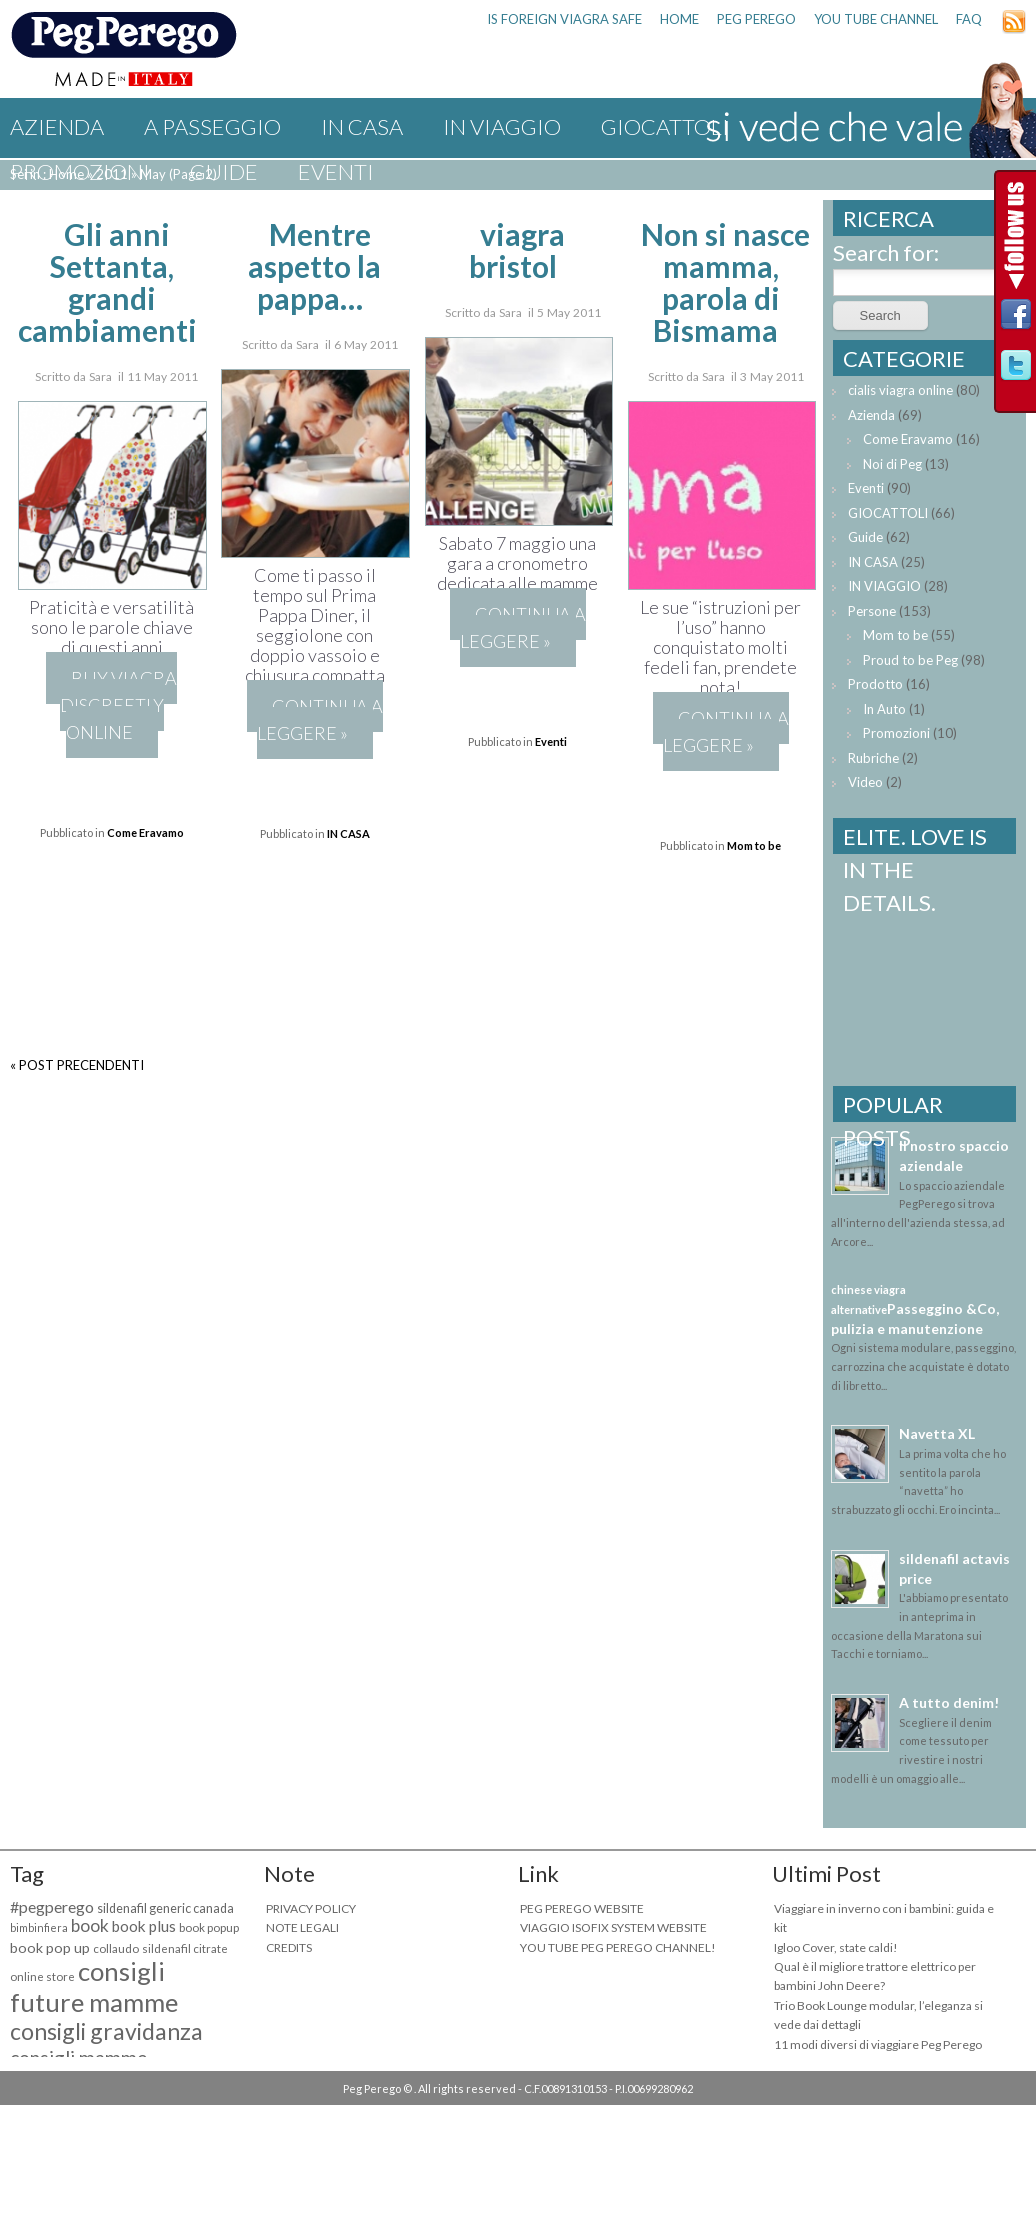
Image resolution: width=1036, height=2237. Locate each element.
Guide (224, 171)
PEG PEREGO (756, 19)
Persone (872, 611)
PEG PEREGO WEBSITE (582, 1908)
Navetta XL (937, 1433)
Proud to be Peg (910, 660)
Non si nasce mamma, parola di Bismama (725, 282)
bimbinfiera (39, 1927)
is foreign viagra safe (564, 19)
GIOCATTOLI (888, 513)
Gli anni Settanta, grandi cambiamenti (107, 282)
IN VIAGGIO (502, 126)
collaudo (116, 1948)
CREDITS (289, 1947)
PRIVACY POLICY (311, 1908)
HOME (679, 19)
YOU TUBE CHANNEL (876, 19)
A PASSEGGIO (212, 126)
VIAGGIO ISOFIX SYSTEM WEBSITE (613, 1927)
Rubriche (873, 758)
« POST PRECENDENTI (77, 1065)
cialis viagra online (900, 390)
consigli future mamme (94, 1986)
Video (865, 782)
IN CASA (362, 126)
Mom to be (754, 845)
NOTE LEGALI (302, 1927)
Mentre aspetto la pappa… (314, 266)
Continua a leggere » (320, 719)
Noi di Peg (892, 464)
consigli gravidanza (106, 2031)
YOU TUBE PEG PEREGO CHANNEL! (618, 1947)
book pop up (50, 1947)
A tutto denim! (949, 1702)
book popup (209, 1927)
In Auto (884, 709)
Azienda (57, 126)
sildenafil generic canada (165, 1908)
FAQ (969, 19)
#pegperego (52, 1906)
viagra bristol (517, 250)
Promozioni (80, 171)
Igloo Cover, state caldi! (836, 1947)
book (90, 1925)
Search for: (886, 252)
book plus (144, 1926)
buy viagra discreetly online (119, 705)
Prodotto (875, 684)
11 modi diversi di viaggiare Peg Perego (878, 2044)
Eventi (336, 171)
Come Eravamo (145, 832)
